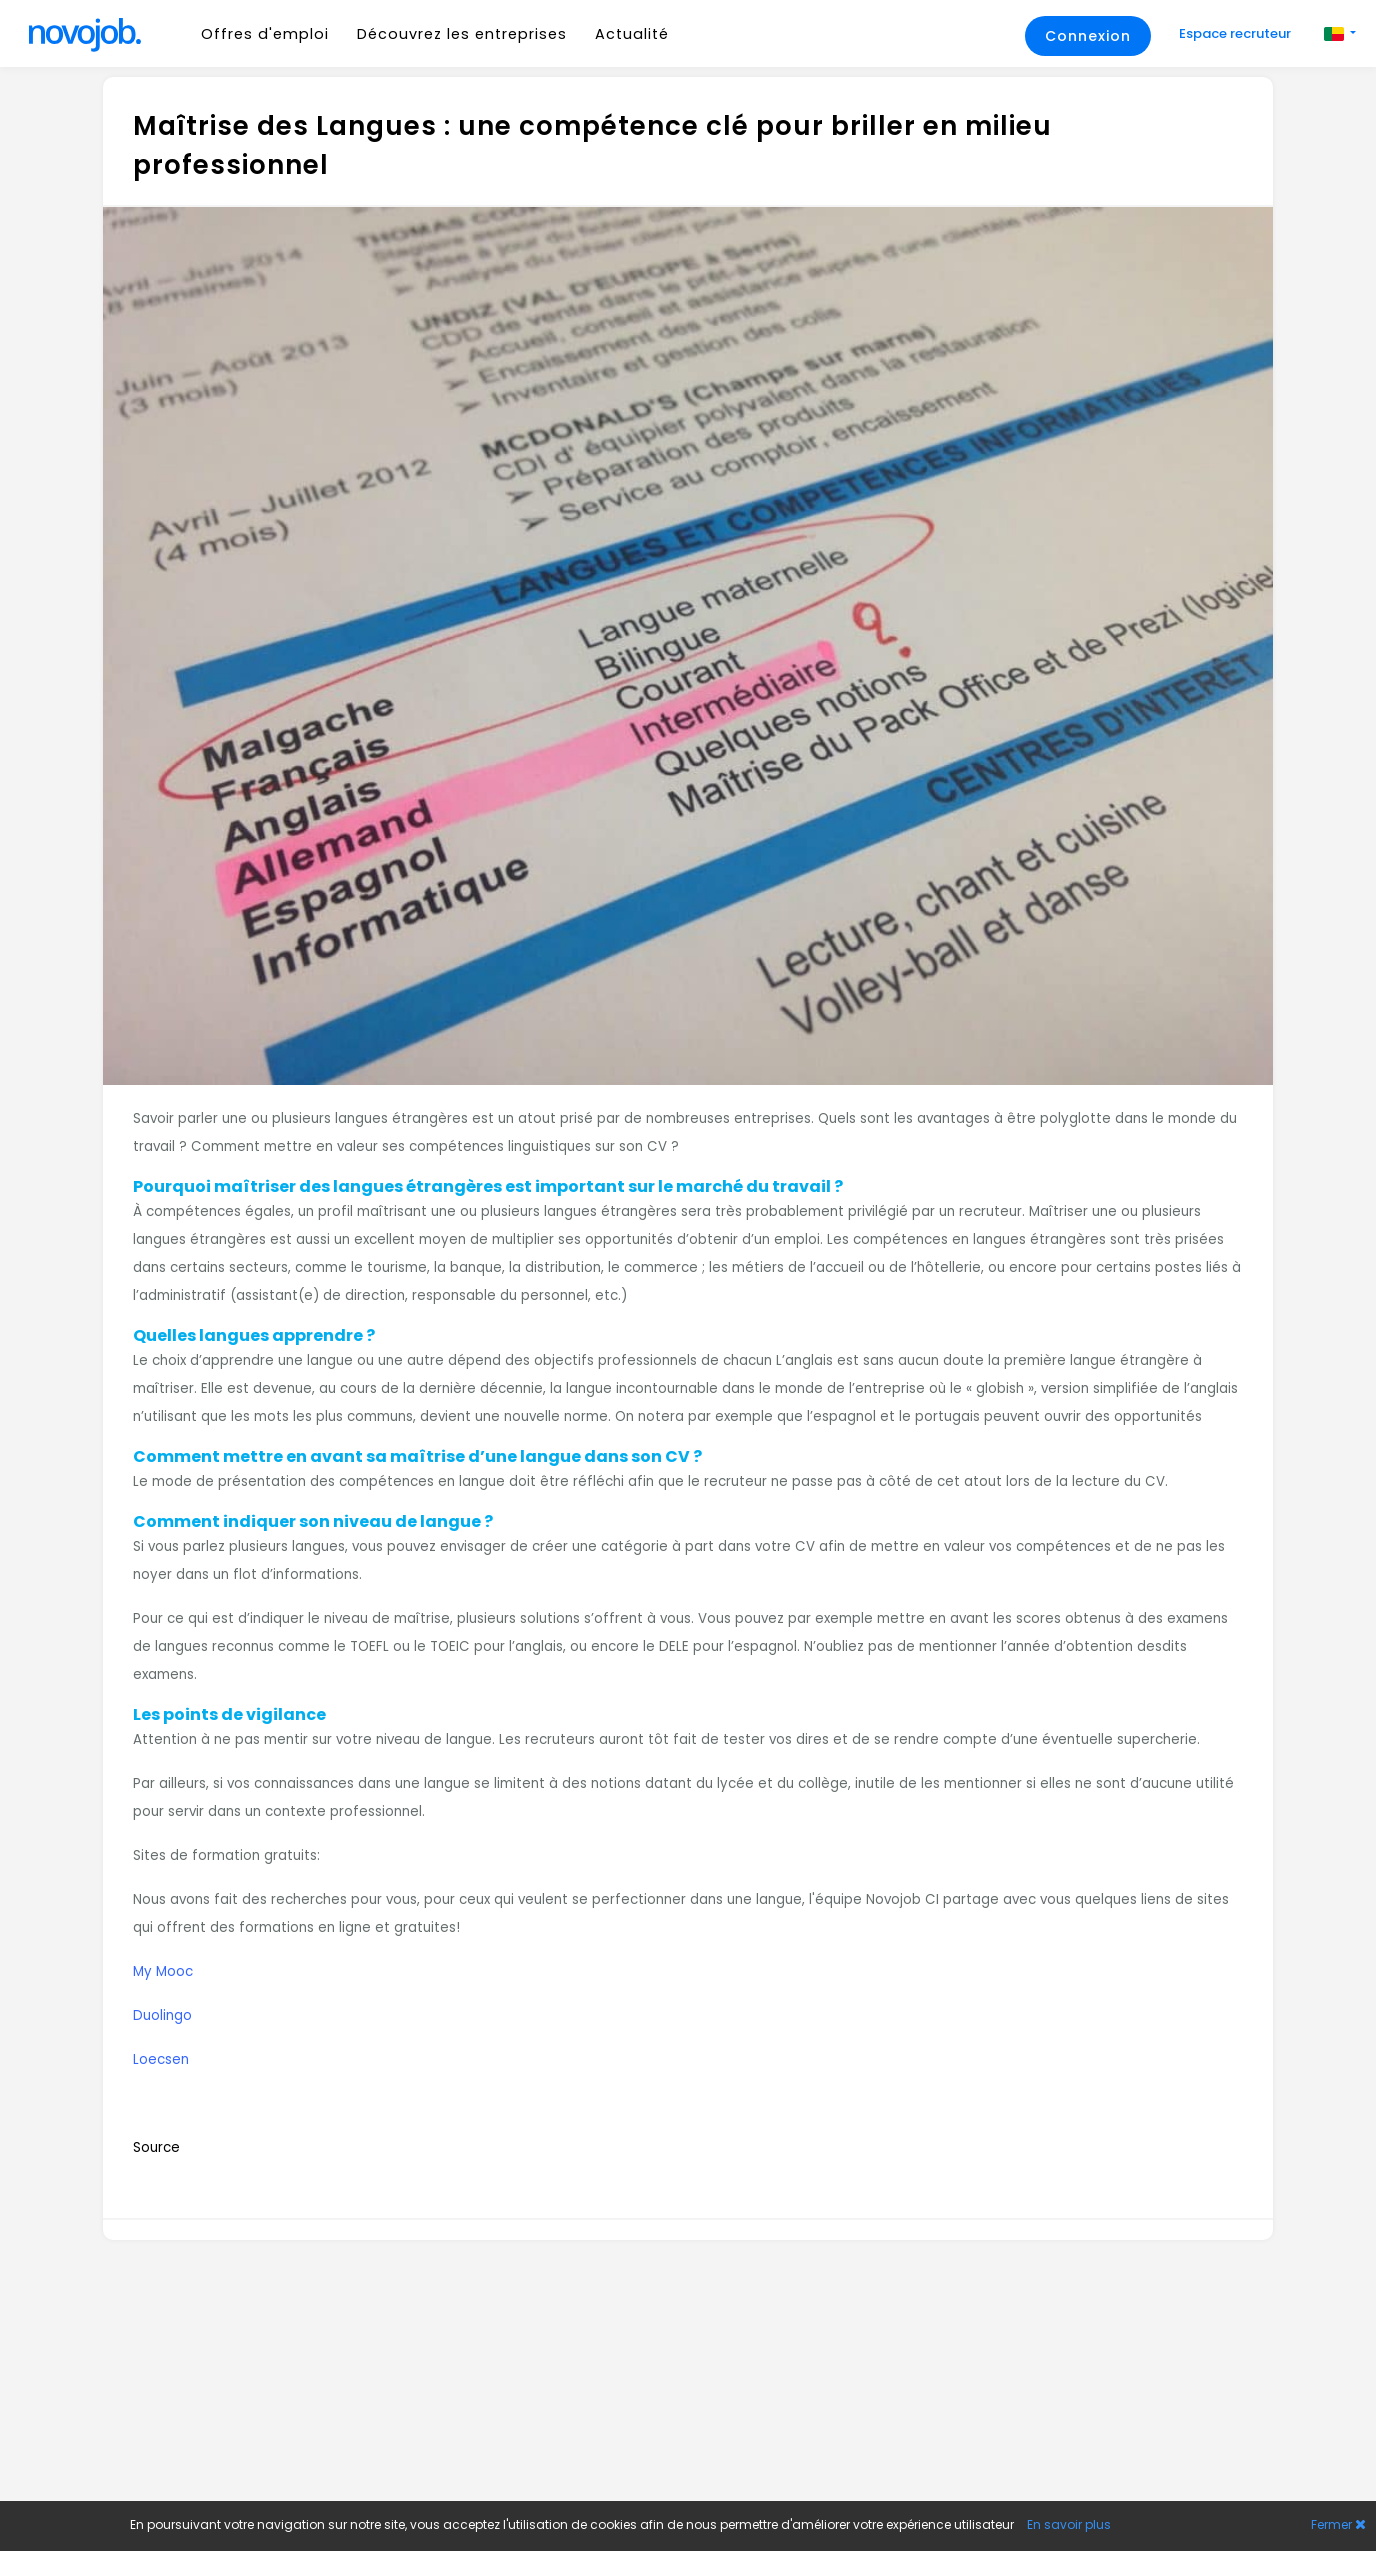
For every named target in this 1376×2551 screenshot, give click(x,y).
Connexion (1088, 36)
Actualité (632, 34)
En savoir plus (1069, 2524)
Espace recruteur (1236, 33)
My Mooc (163, 1971)
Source (156, 2147)
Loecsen (161, 2059)
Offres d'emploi (265, 34)
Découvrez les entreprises (462, 34)
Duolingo (162, 2015)
